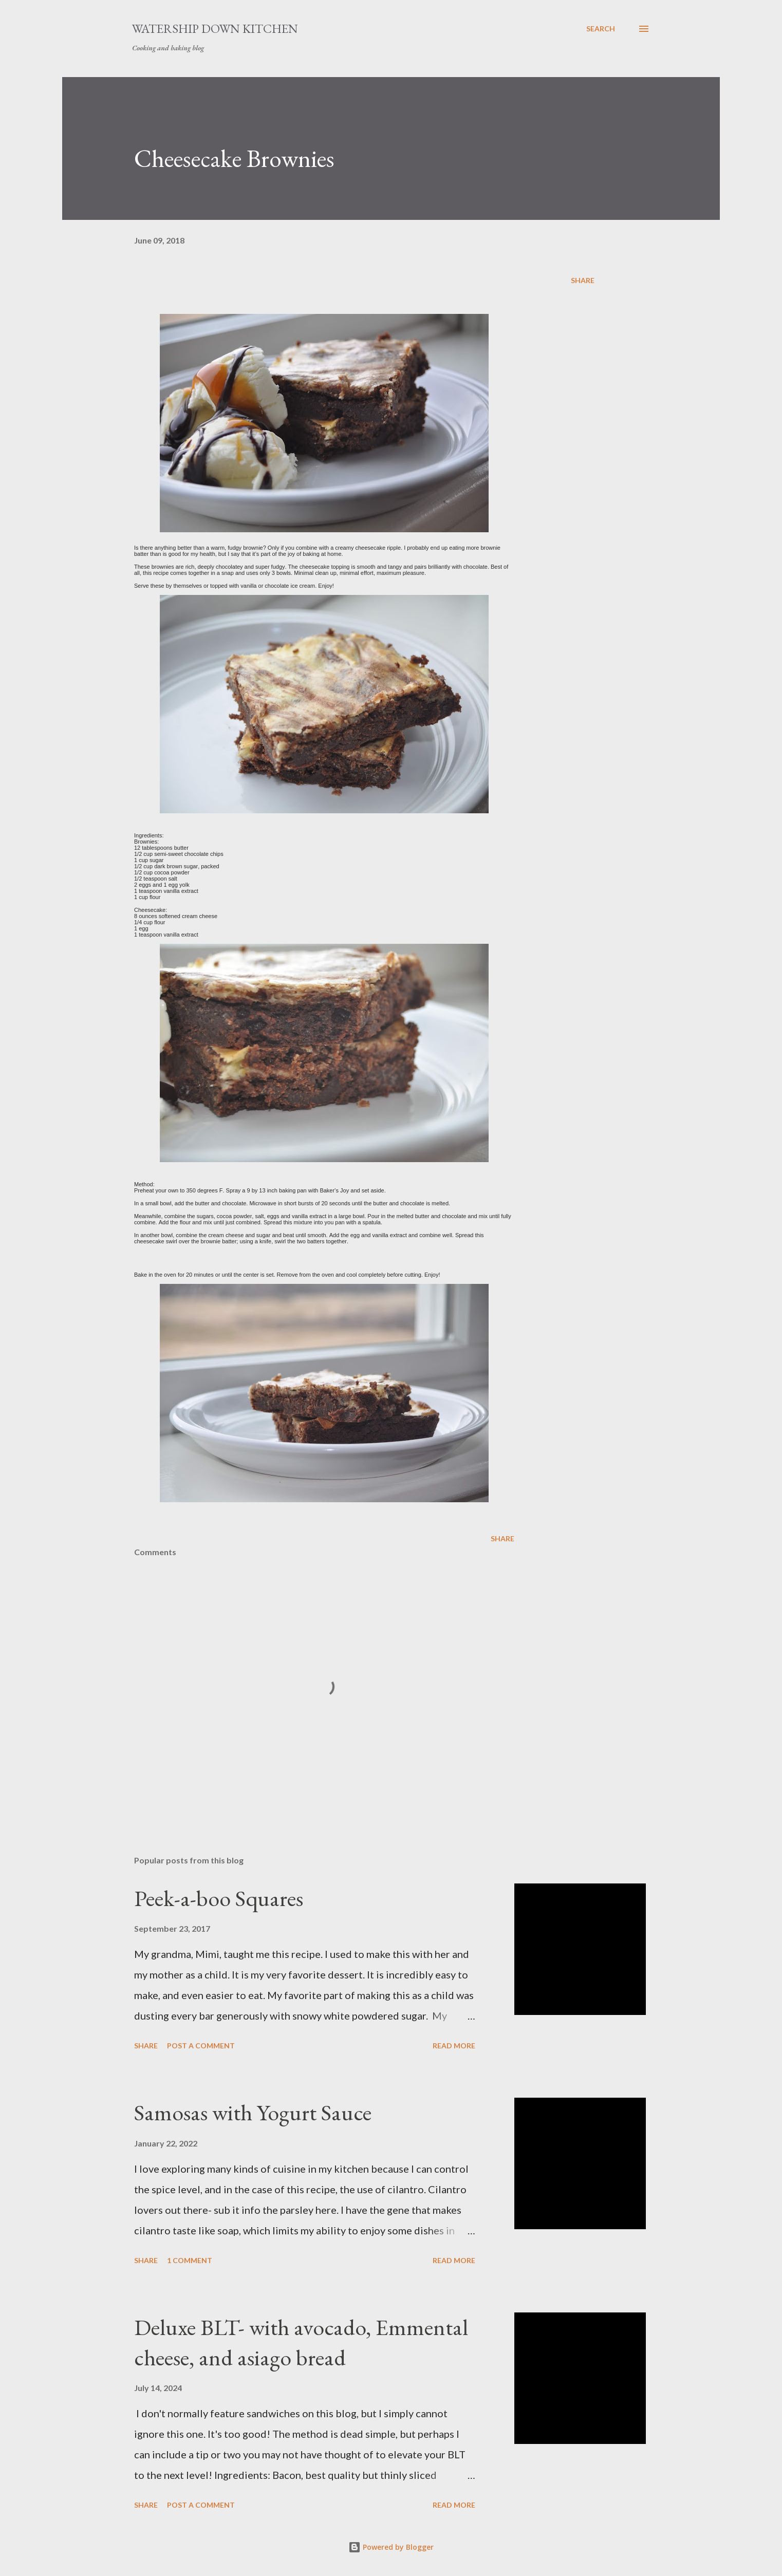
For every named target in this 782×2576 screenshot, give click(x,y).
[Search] (600, 29)
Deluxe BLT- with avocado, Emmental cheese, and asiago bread (301, 2342)
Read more (454, 2045)
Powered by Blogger (391, 2547)
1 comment (189, 2260)
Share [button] (582, 280)
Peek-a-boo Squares (218, 1898)
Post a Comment (201, 2045)
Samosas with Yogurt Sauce (252, 2112)
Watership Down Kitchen (215, 28)
